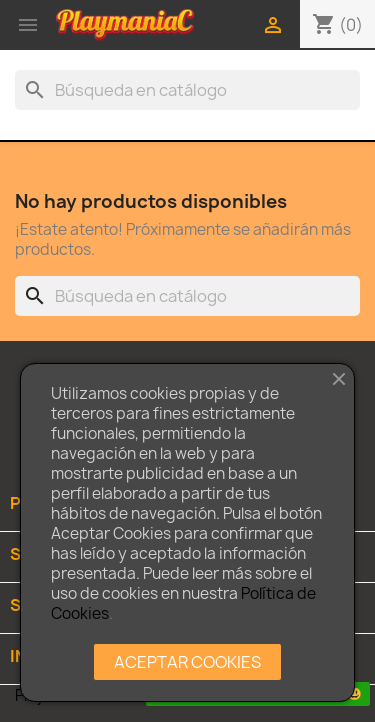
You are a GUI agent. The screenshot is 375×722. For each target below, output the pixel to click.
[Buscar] (187, 90)
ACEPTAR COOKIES (187, 662)
